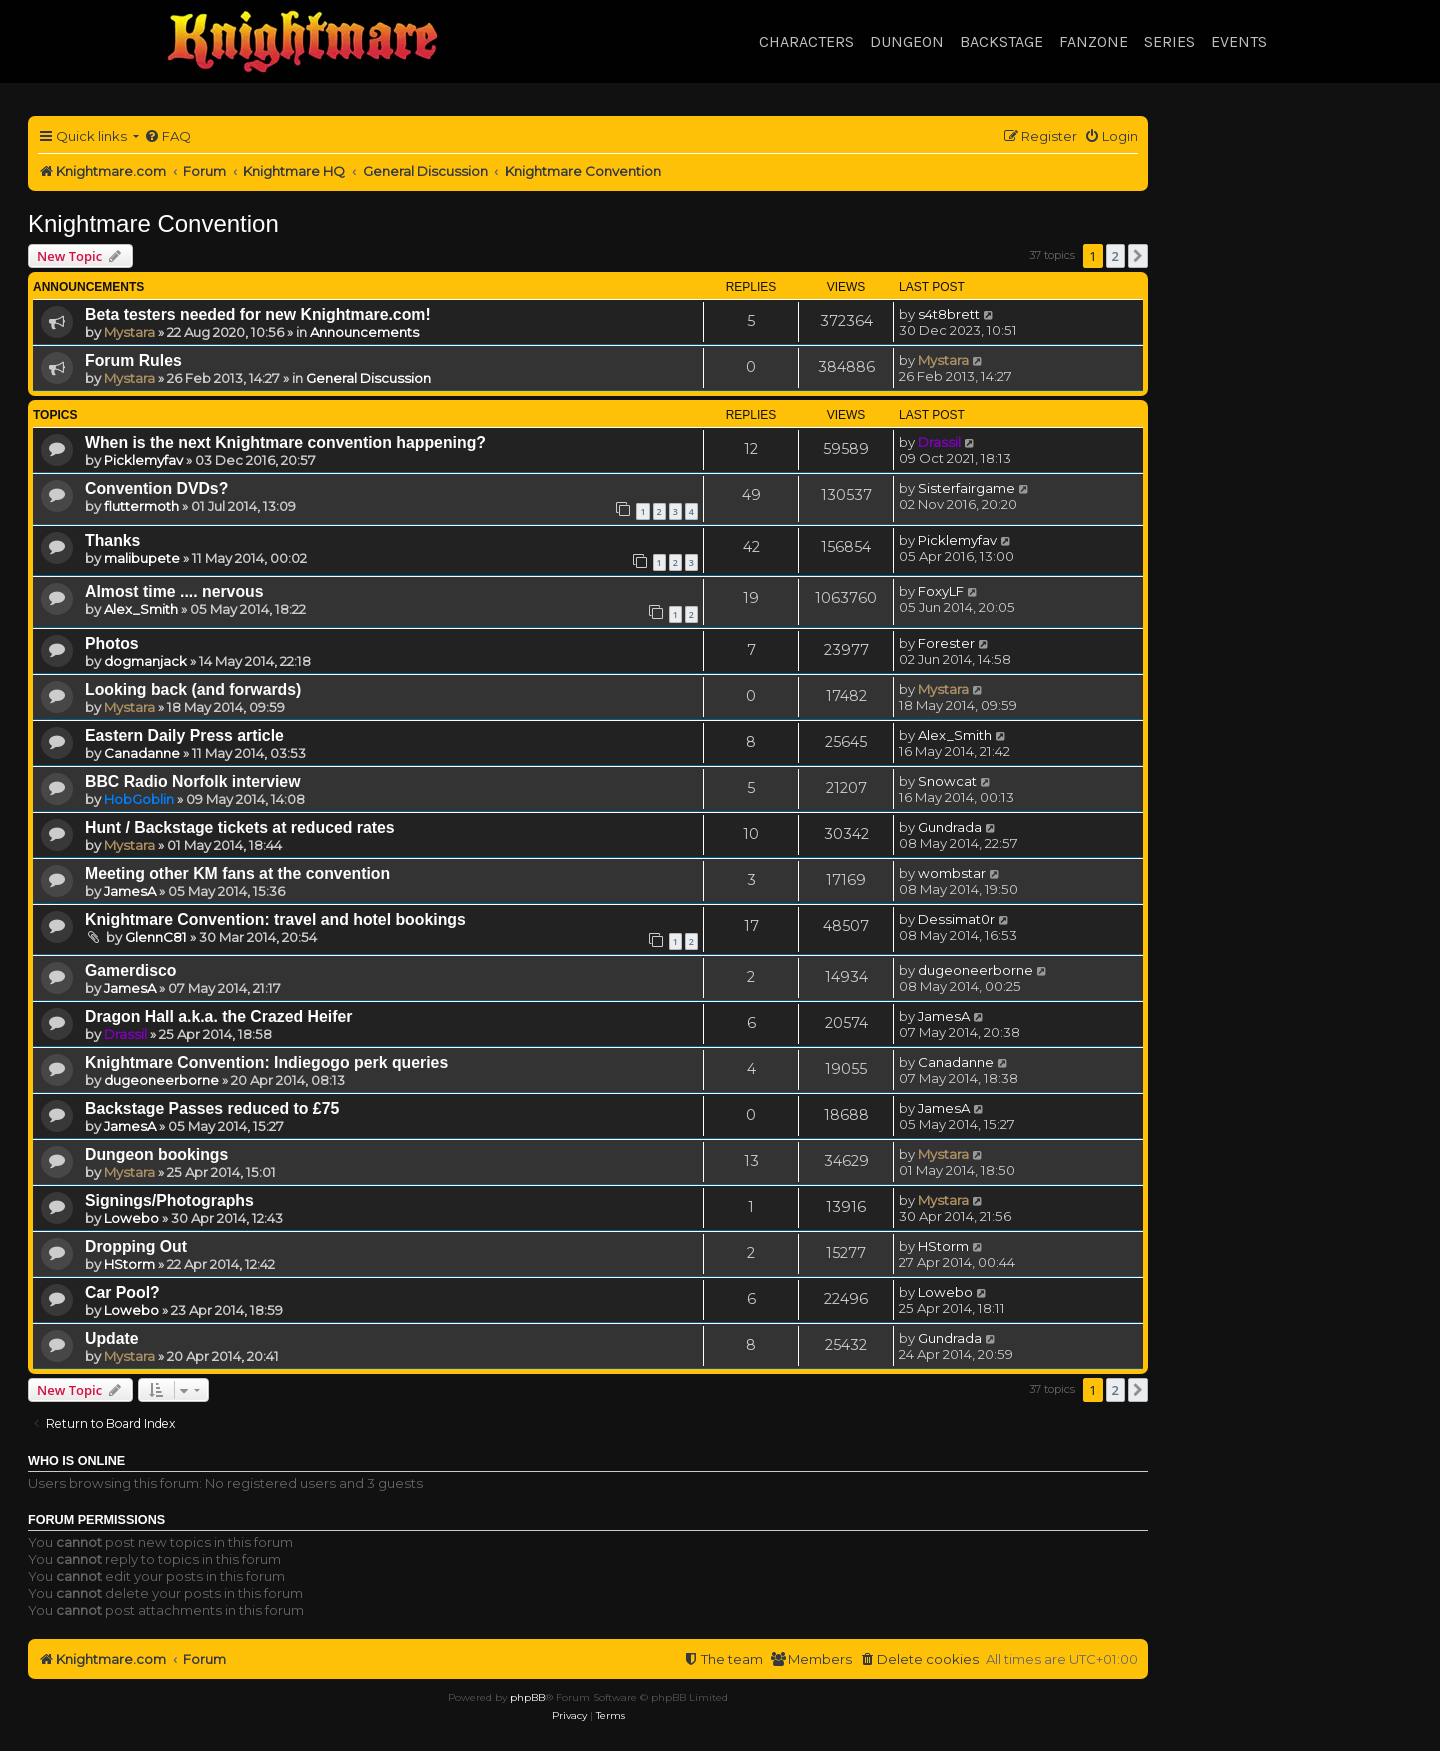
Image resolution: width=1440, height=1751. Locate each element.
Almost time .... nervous (174, 591)
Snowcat (947, 781)
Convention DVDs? (156, 488)
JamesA (130, 891)
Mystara (129, 332)
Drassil (939, 442)
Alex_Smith (141, 609)
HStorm (129, 1264)
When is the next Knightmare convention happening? (285, 442)
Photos (112, 643)
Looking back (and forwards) (193, 689)
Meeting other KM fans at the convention (237, 873)
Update (112, 1338)
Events (1239, 41)
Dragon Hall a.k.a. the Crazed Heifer (218, 1016)
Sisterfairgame (966, 488)
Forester (946, 643)
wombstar (952, 873)
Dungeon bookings (156, 1154)
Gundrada (950, 827)
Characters (806, 41)
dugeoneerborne (975, 970)
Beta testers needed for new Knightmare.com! (258, 314)
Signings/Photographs (169, 1200)
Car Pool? (122, 1292)
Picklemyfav (143, 460)
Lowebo (131, 1218)
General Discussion (368, 378)
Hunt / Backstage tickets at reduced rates (240, 827)
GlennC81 (156, 937)
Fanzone (1093, 41)
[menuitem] (167, 136)
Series (1169, 41)
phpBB (527, 1697)
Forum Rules (133, 360)
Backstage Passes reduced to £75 (212, 1108)
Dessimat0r (956, 919)
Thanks (112, 540)
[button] (1138, 256)
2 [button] (1115, 256)
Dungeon (907, 41)
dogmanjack (145, 661)
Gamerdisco (131, 970)
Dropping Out (136, 1246)
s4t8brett (949, 314)
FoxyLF (941, 591)
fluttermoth (141, 506)
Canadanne (142, 753)
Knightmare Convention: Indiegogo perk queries (266, 1062)
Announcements (364, 332)
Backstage (1001, 41)
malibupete (142, 558)
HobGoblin (139, 799)
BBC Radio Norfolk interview (192, 781)
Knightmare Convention (153, 223)
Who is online (76, 1461)
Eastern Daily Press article (184, 735)
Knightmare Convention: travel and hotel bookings (275, 919)
